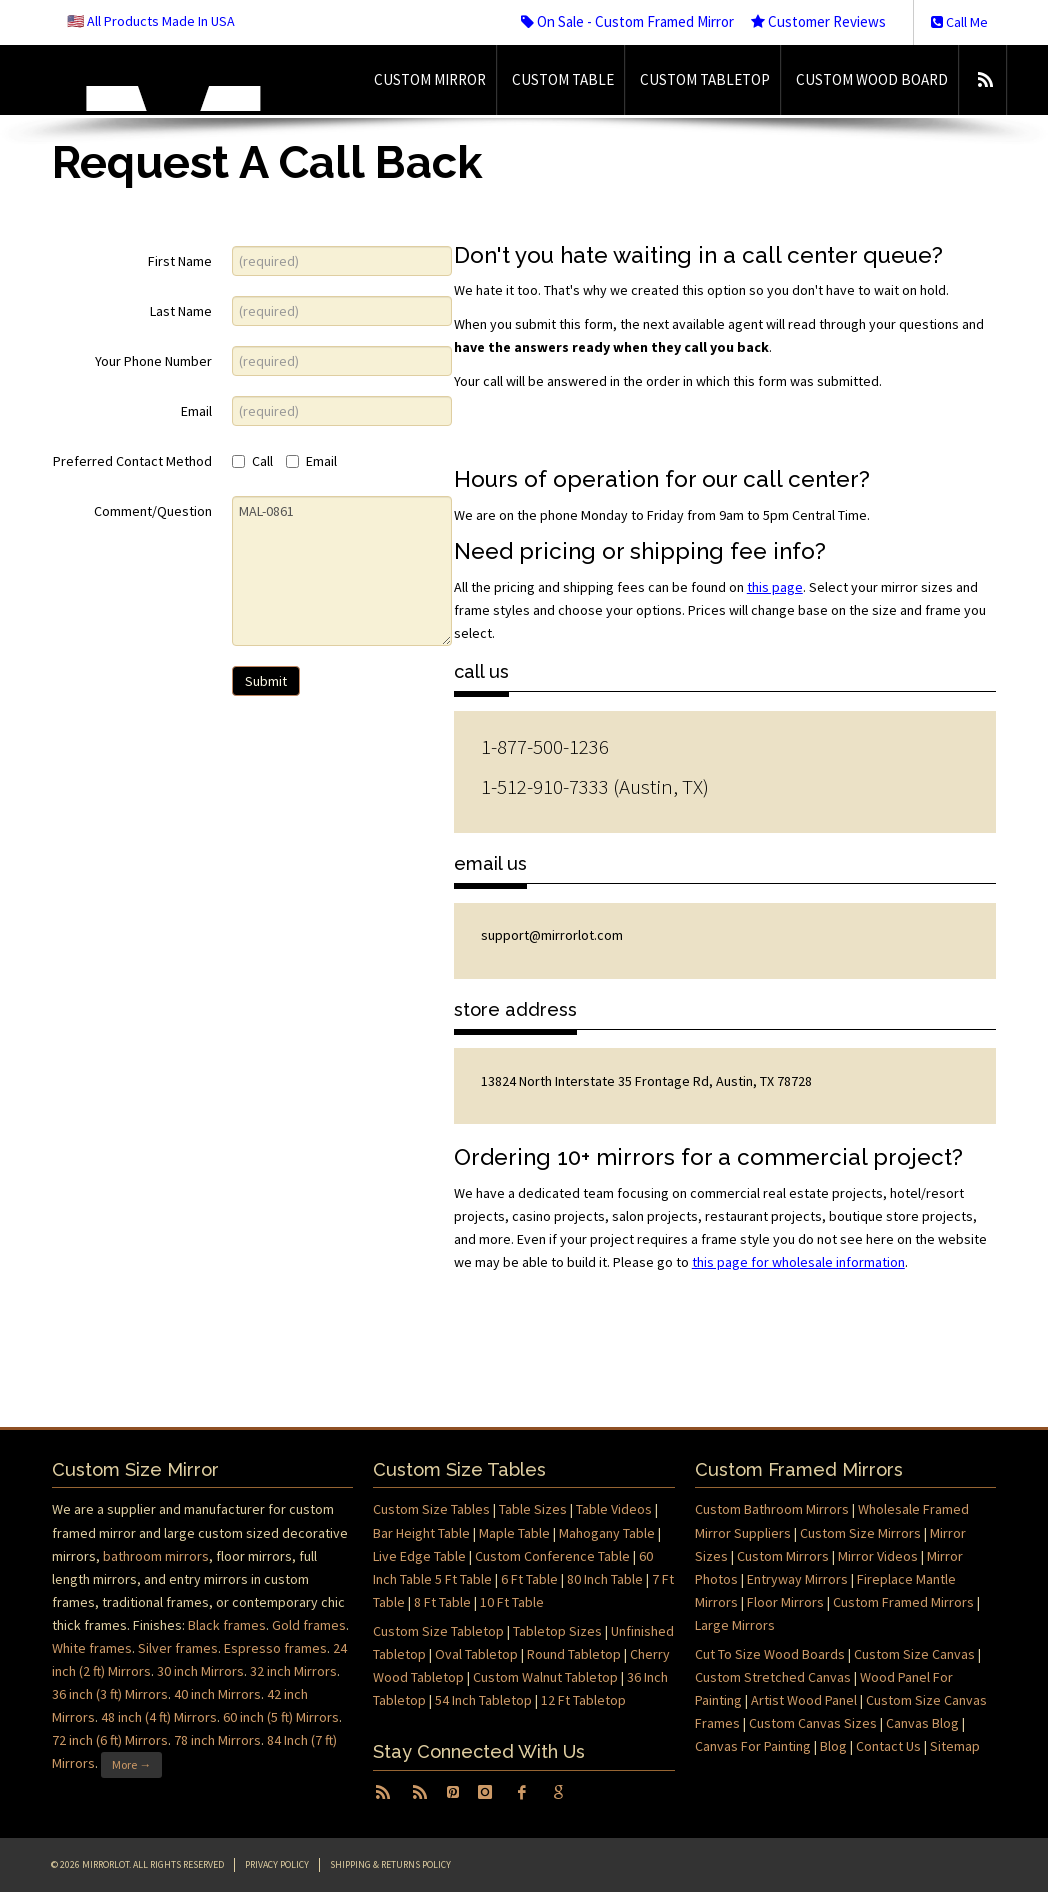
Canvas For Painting (753, 1746)
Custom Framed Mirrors (903, 1602)
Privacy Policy (277, 1864)
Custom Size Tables (431, 1509)
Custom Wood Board (872, 79)
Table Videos (614, 1509)
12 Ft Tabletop (583, 1700)
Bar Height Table (421, 1533)
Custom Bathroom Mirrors (772, 1509)
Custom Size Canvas (914, 1654)
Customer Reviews (818, 21)
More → (131, 1764)
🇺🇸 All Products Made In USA (151, 21)
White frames (92, 1648)
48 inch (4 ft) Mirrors (159, 1717)
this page (775, 587)
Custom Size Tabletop (438, 1631)
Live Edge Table (419, 1556)
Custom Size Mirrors (860, 1533)
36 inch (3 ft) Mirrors (110, 1694)
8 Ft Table (442, 1602)
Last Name (181, 311)
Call (252, 461)
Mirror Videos (878, 1556)
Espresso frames (275, 1648)
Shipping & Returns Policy (390, 1864)
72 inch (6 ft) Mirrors (110, 1740)
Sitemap (955, 1746)
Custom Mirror (430, 79)
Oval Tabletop (476, 1654)
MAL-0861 (342, 571)
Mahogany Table (607, 1533)
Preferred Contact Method (132, 461)
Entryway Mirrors (797, 1579)
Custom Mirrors (783, 1556)
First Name (180, 261)
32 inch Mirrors (293, 1671)
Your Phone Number (153, 361)
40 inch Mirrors (217, 1694)
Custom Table (563, 79)
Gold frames (309, 1625)
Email (196, 411)
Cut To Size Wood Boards (770, 1654)
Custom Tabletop (705, 79)
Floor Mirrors (785, 1602)
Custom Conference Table (552, 1556)
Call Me (959, 22)
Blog (833, 1746)
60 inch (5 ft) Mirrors (281, 1717)
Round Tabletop (574, 1654)
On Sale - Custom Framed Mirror (627, 21)
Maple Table (514, 1533)
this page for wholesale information (798, 1262)
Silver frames (178, 1648)
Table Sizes (533, 1509)
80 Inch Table (605, 1579)
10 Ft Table (512, 1602)
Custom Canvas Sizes (813, 1723)
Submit (266, 681)
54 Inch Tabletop (483, 1700)
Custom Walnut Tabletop (545, 1677)
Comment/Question (153, 511)
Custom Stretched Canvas (773, 1677)
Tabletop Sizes (557, 1631)
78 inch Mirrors (217, 1740)
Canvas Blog (922, 1723)
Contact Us (888, 1746)
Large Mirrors (735, 1625)
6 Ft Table (529, 1579)
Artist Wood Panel (804, 1700)
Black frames (227, 1625)
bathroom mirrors (156, 1556)
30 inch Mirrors (200, 1671)
